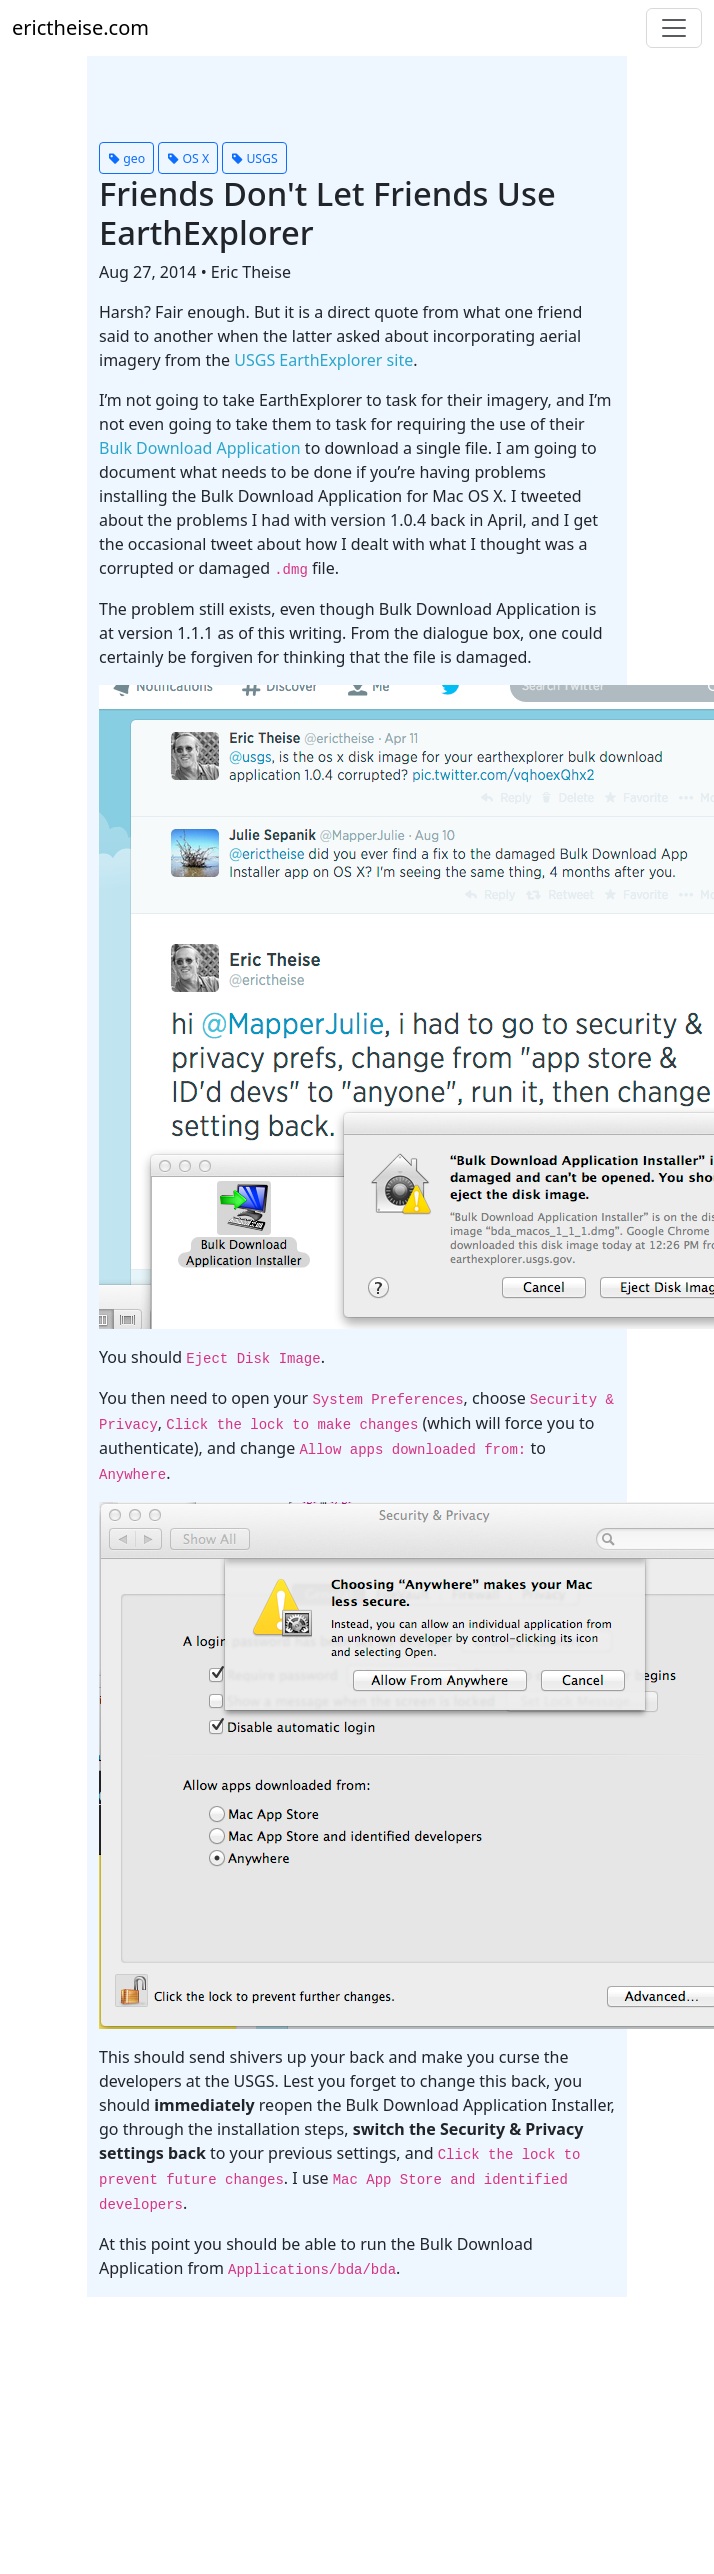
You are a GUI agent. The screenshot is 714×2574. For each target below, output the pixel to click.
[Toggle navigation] (674, 28)
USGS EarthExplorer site (323, 360)
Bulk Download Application (200, 448)
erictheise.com (80, 27)
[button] (126, 157)
